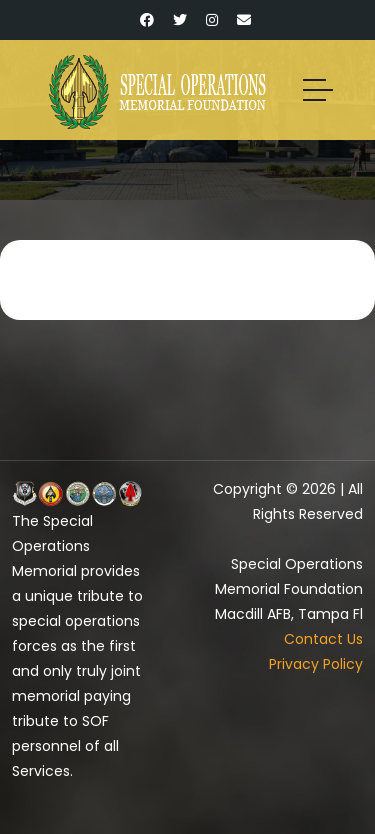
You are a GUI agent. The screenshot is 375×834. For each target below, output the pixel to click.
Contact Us (323, 639)
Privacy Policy (316, 664)
